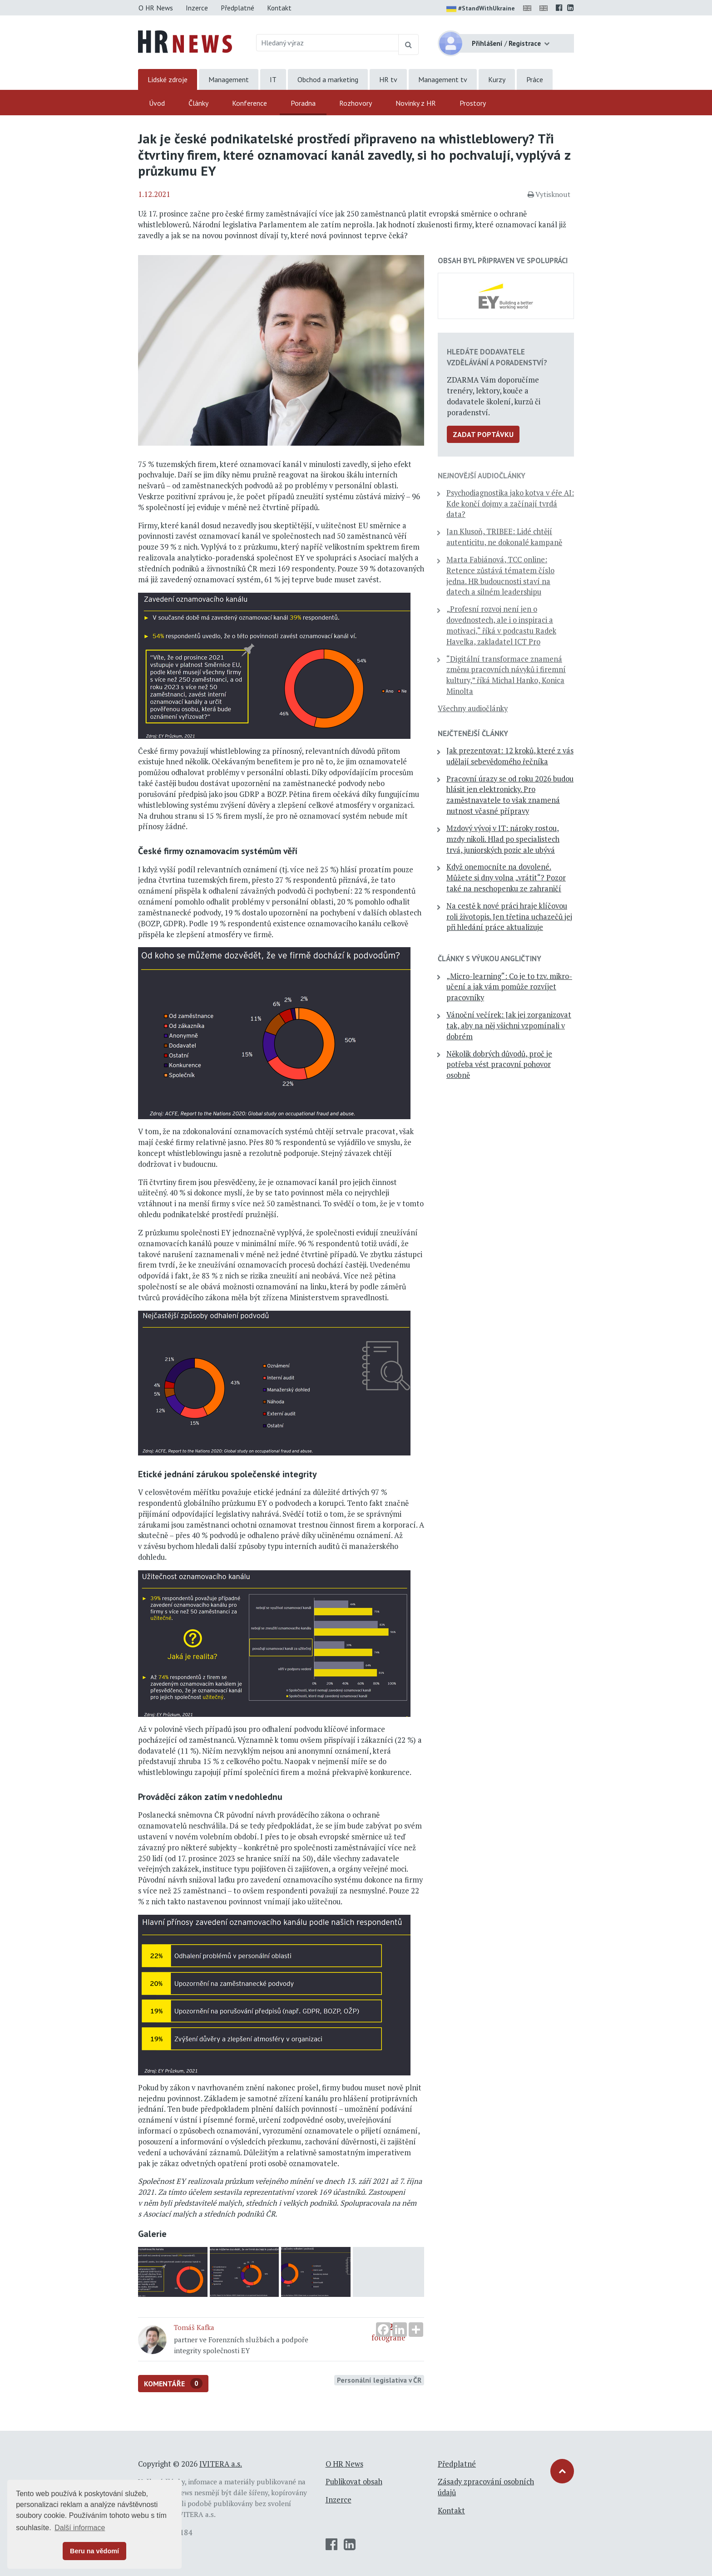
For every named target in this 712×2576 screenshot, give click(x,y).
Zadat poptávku (483, 434)
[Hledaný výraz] (327, 42)
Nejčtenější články (473, 733)
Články (198, 103)
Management (228, 79)
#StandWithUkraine (480, 9)
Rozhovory (355, 103)
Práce (534, 79)
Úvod (157, 103)
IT (273, 79)
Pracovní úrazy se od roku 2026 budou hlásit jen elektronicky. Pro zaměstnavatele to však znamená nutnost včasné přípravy (510, 795)
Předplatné (237, 7)
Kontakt (279, 7)
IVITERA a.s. (220, 2464)
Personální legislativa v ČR (379, 2379)
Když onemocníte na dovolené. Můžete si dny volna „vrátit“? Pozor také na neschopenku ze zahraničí (506, 878)
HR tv (388, 79)
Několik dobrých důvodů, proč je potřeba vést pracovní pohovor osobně (499, 1065)
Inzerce (197, 7)
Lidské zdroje (168, 79)
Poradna (303, 103)
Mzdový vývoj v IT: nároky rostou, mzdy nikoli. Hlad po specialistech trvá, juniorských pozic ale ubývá (502, 839)
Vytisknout (549, 194)
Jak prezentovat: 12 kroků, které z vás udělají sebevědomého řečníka (510, 756)
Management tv (442, 79)
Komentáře (173, 2383)
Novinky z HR (416, 103)
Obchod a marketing (327, 79)
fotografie (389, 2272)
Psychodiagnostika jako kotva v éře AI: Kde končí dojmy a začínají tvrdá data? (510, 504)
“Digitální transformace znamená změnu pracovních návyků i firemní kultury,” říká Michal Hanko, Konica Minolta (506, 675)
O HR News (155, 7)
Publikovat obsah (354, 2482)
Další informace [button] (79, 2528)
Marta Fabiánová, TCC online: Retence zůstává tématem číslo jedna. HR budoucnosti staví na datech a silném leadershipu (500, 576)
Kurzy (496, 79)
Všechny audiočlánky (473, 708)
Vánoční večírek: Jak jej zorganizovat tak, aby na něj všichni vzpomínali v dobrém (508, 1026)
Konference (249, 103)
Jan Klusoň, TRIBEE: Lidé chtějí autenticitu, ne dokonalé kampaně (504, 536)
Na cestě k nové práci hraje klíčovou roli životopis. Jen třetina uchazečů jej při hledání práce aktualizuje (509, 917)
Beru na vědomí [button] (94, 2551)
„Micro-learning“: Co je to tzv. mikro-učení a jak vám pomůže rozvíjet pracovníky (509, 987)
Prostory (473, 103)
